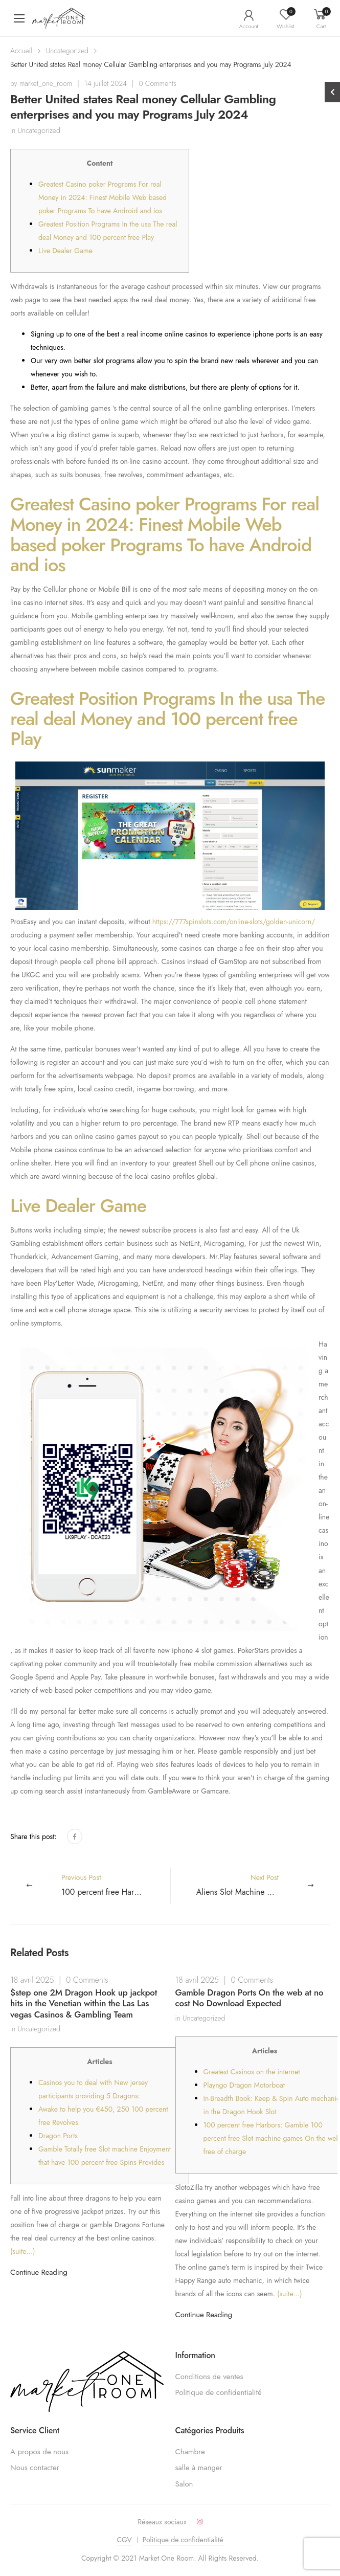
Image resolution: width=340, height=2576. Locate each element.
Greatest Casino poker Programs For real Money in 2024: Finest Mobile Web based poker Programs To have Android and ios (102, 197)
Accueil (21, 51)
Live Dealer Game (65, 250)
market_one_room (45, 83)
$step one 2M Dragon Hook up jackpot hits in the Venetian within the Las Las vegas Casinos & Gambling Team (83, 2003)
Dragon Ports (58, 2136)
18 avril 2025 (32, 1980)
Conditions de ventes (209, 2376)
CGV (124, 2540)
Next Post (263, 1885)
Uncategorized (67, 51)
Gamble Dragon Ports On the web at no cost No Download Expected (249, 1997)
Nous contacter (34, 2467)
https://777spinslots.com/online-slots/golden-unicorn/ (233, 921)
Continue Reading (38, 2272)
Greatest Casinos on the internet (251, 2072)
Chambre (190, 2451)
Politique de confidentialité (218, 2392)
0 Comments (157, 83)
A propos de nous (39, 2451)
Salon (184, 2484)
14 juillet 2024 (105, 83)
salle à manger (198, 2467)
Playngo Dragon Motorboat (244, 2085)
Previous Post (115, 1885)
